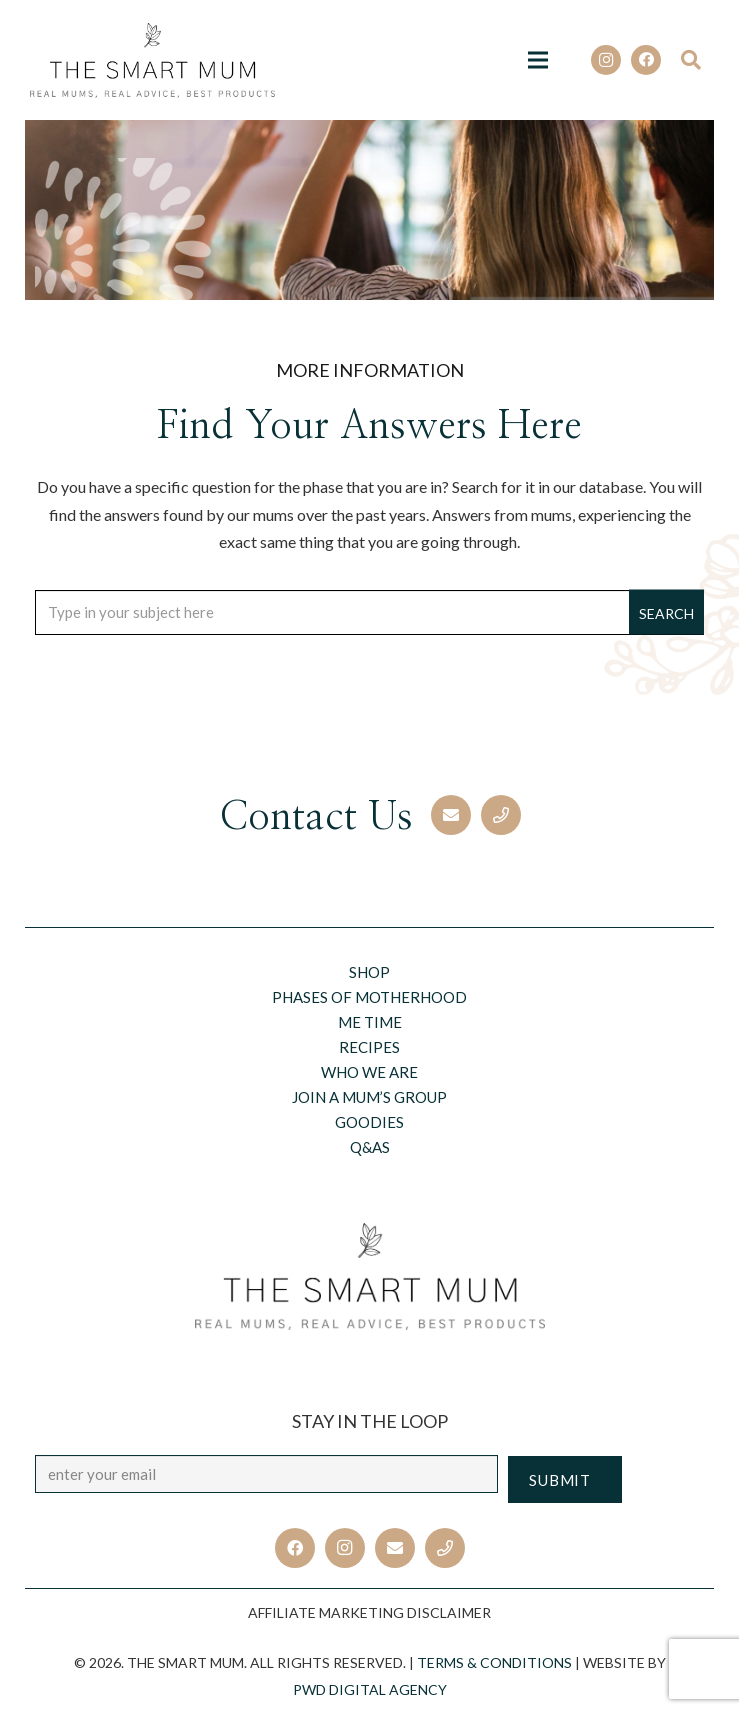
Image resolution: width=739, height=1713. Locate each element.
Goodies (369, 1122)
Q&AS (370, 1147)
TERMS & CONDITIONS (494, 1662)
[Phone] (501, 815)
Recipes (369, 1047)
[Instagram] (606, 60)
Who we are (369, 1072)
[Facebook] (646, 60)
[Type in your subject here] (369, 612)
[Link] (152, 60)
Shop (369, 972)
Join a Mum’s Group (369, 1097)
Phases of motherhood (369, 997)
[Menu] (538, 60)
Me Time (370, 1022)
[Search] (697, 60)
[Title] (445, 1548)
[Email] (451, 815)
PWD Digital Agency (370, 1689)
